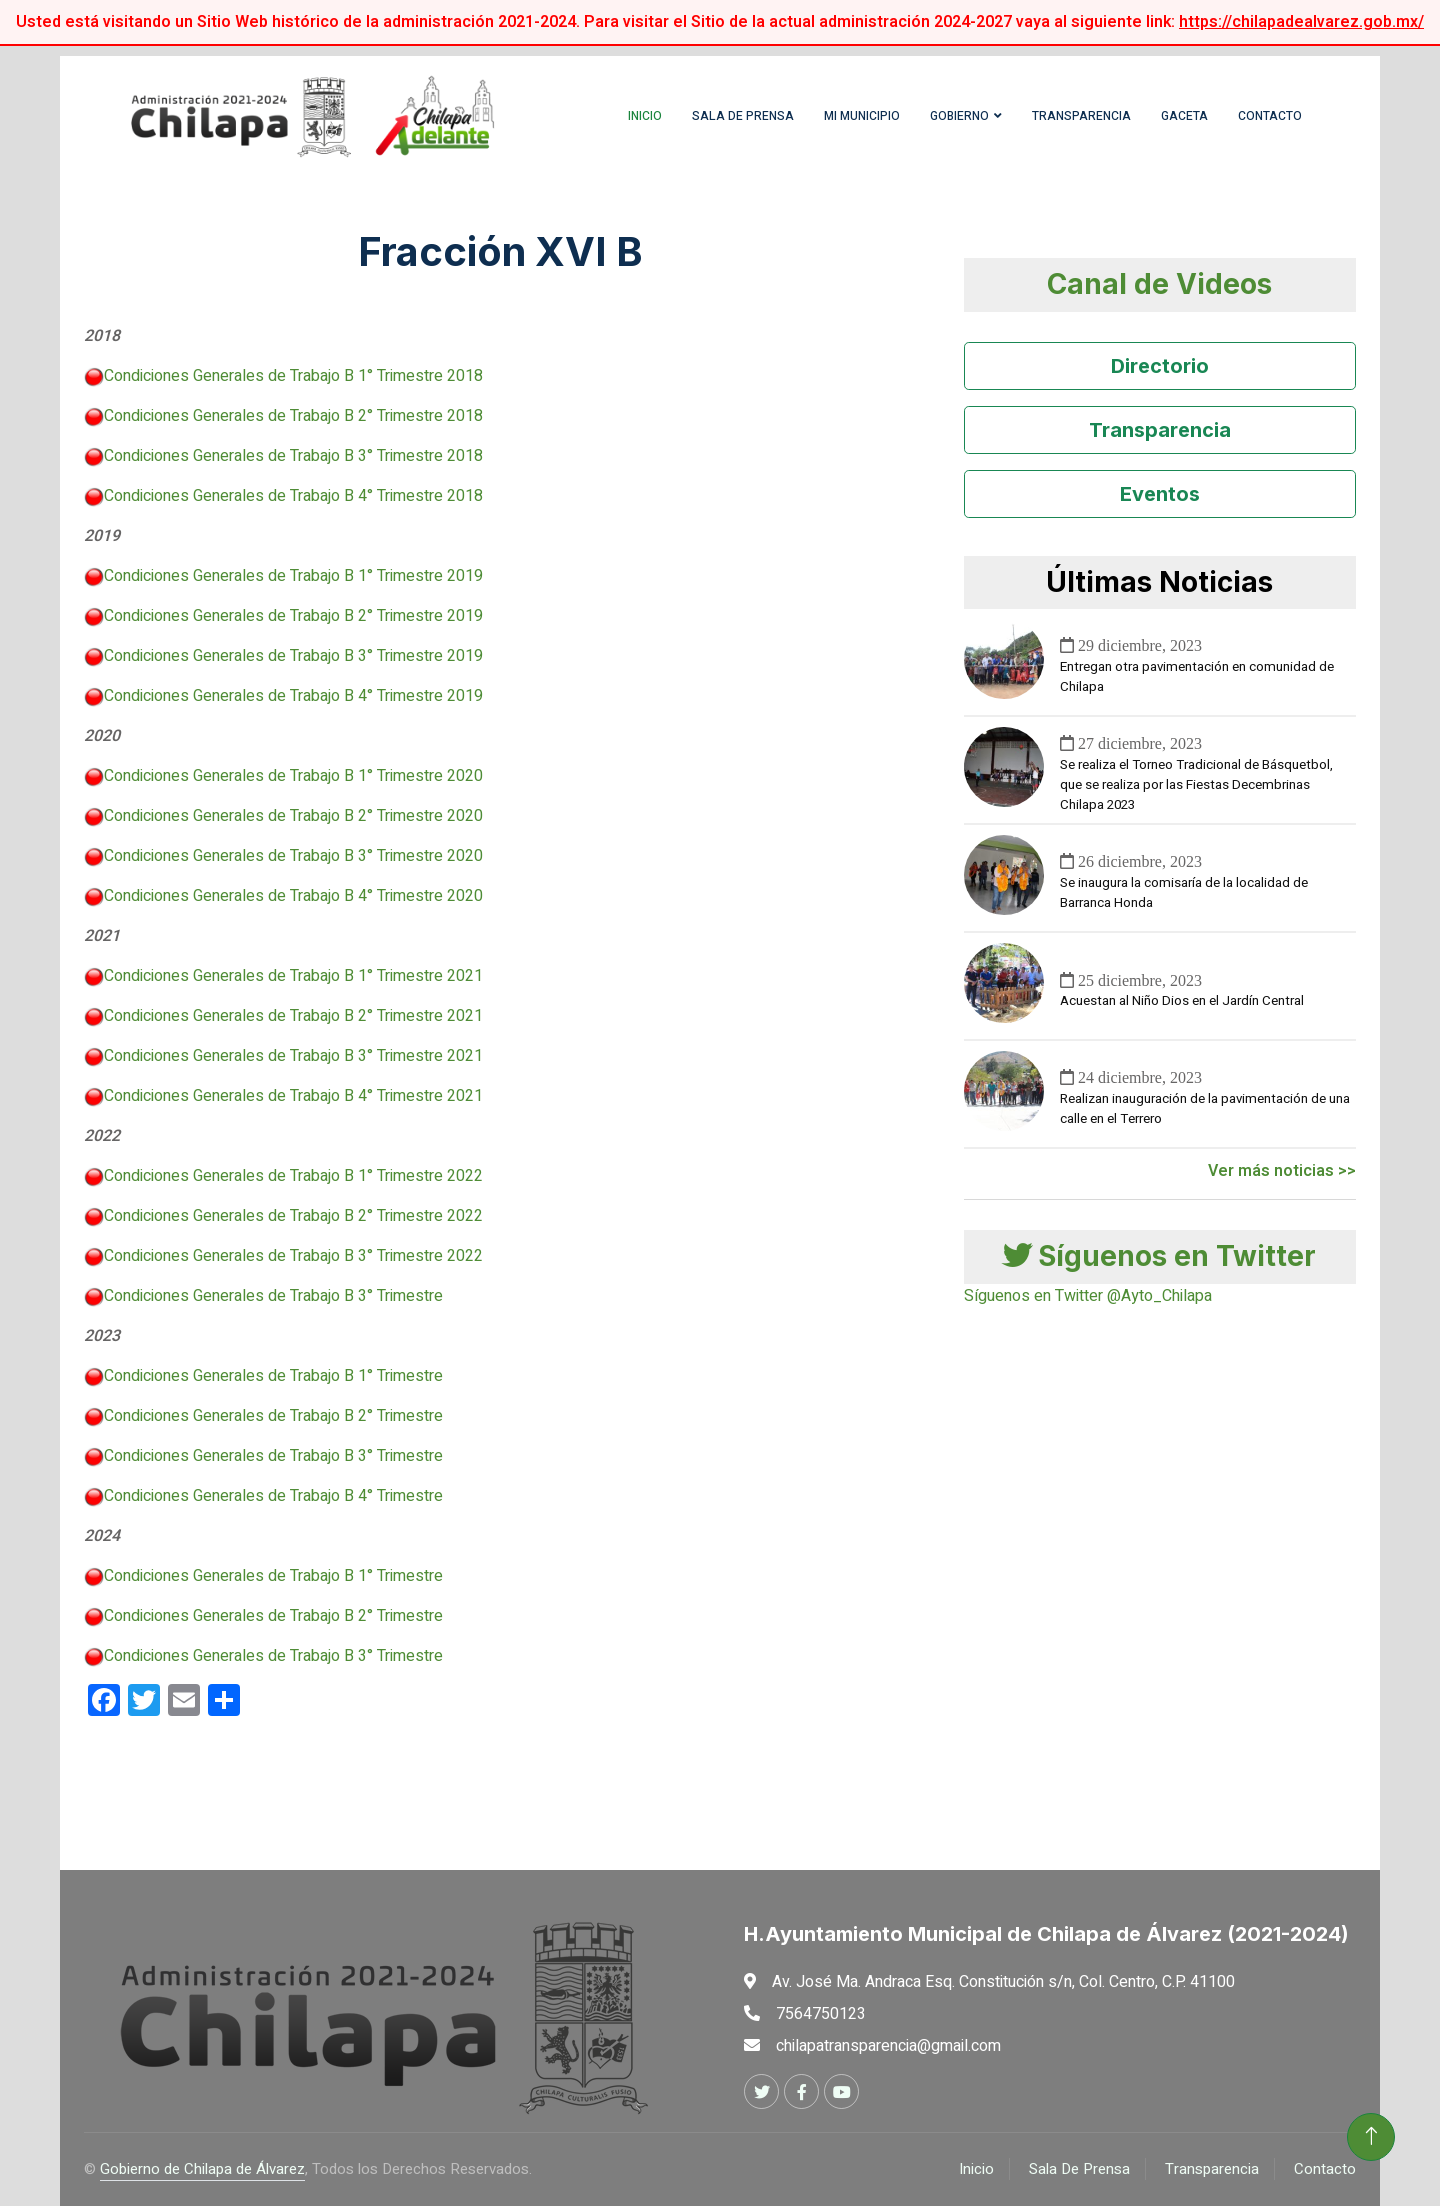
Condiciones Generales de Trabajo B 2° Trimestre (273, 1416)
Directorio (1160, 366)
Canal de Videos (1159, 284)
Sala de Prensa (743, 116)
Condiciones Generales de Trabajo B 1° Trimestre (273, 1376)
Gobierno (959, 116)
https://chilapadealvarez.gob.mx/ (1301, 22)
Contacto (1270, 116)
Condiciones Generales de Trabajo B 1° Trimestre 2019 (293, 576)
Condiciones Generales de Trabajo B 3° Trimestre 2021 (293, 1056)
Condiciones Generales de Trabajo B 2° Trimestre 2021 (293, 1016)
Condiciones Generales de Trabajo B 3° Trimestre (273, 1296)
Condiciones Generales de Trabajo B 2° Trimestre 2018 (293, 416)
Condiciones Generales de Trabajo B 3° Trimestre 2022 (293, 1256)
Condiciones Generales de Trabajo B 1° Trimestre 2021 (293, 976)
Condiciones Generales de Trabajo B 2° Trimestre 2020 (293, 816)
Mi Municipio (862, 116)
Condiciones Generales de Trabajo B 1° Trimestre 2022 (293, 1176)
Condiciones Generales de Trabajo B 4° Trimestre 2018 (293, 496)
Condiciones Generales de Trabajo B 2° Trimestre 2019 (293, 616)
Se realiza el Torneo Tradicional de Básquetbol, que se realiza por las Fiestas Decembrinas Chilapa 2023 (1196, 785)
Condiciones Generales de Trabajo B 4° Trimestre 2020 (293, 896)
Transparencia (1081, 116)
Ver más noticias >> (1282, 1171)
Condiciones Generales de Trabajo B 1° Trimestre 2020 (293, 776)
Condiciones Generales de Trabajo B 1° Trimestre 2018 (293, 376)
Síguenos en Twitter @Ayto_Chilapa (1088, 1296)
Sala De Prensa (1079, 2169)
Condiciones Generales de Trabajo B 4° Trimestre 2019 (293, 696)
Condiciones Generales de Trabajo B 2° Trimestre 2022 (293, 1216)
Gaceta (1184, 116)
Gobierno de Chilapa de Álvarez (202, 2169)
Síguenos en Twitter (1159, 1256)
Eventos (1160, 494)
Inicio (645, 116)
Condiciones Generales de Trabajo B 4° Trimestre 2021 (293, 1096)
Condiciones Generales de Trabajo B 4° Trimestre (273, 1496)
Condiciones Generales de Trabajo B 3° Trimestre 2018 (293, 456)
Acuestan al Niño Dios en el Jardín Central (1182, 1001)
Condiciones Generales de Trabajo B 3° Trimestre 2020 (293, 856)
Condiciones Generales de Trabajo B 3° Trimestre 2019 (293, 656)
